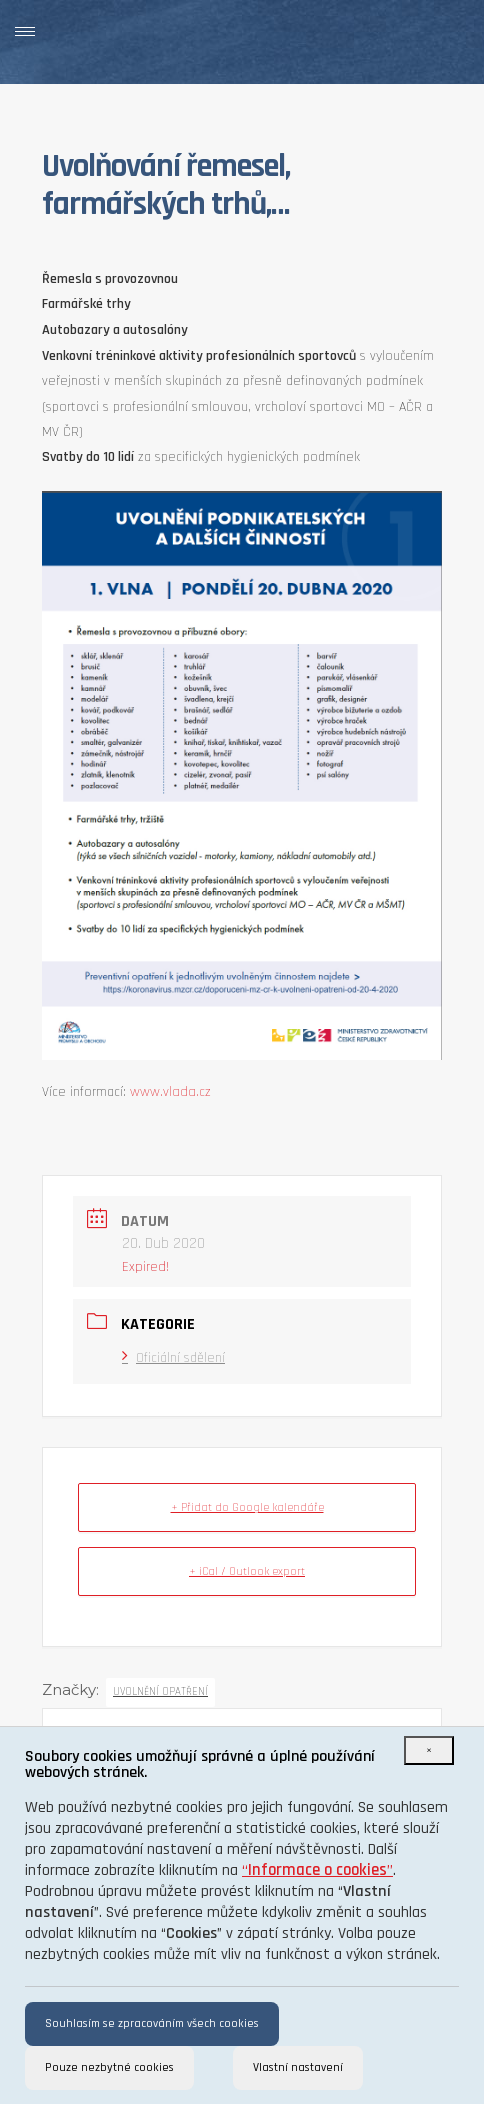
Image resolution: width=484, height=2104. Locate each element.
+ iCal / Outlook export (247, 1571)
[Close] (429, 1750)
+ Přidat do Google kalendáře (247, 1507)
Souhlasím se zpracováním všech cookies (152, 2023)
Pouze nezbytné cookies (109, 2067)
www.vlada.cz (170, 1092)
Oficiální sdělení (173, 1358)
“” (317, 1870)
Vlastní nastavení (298, 2067)
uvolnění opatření (160, 1692)
